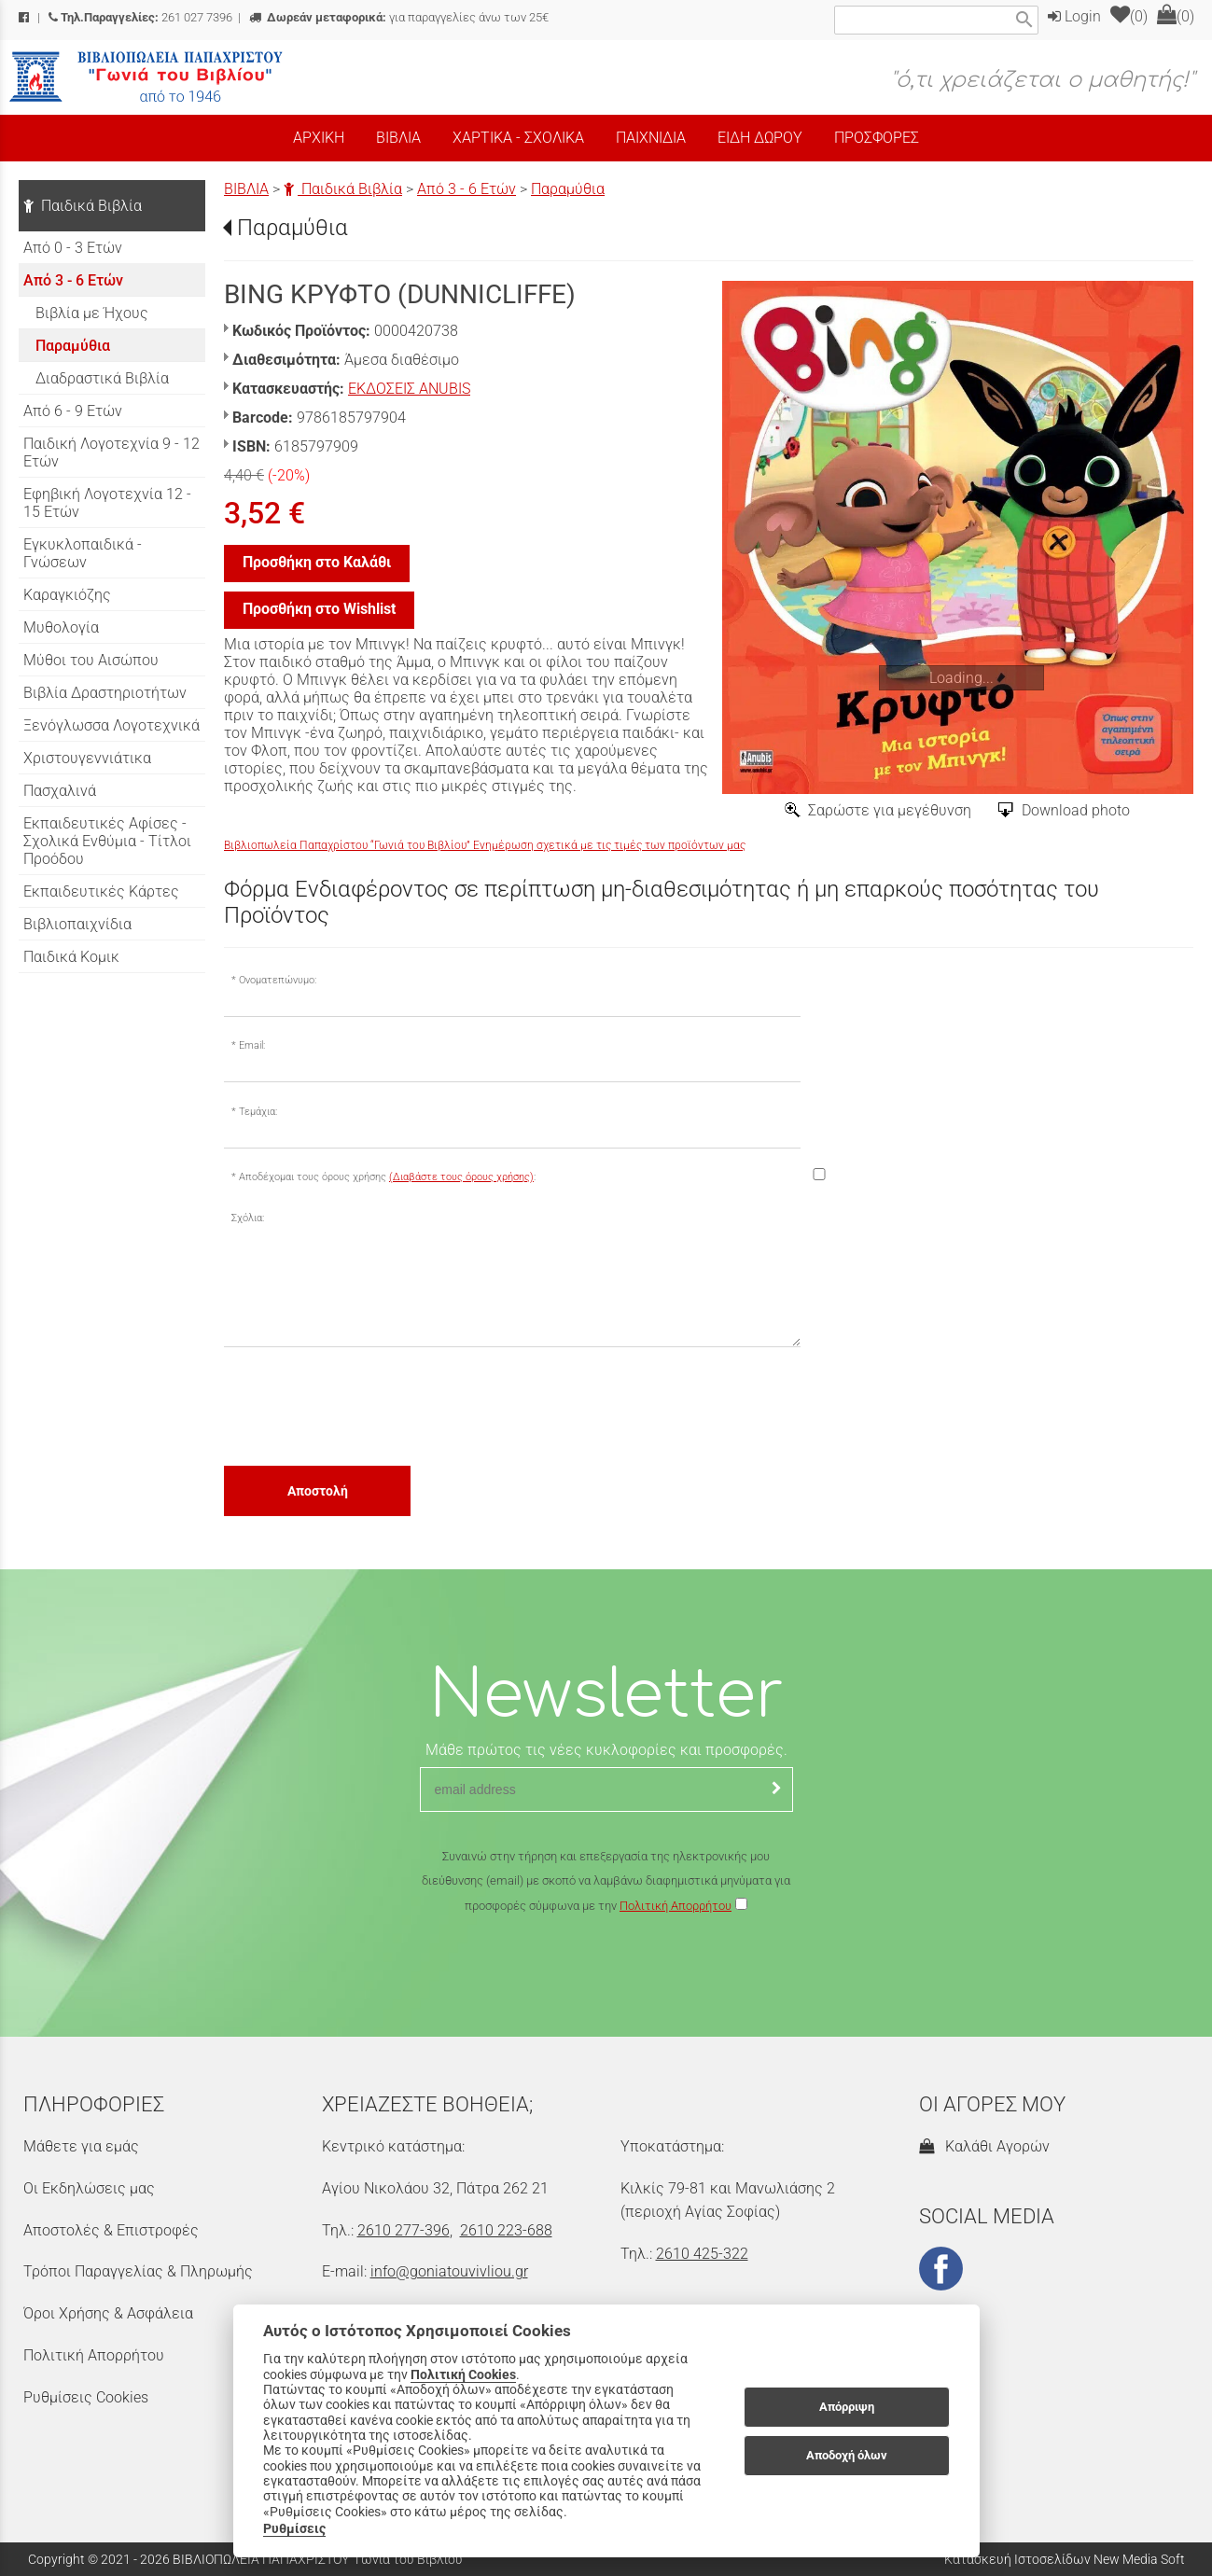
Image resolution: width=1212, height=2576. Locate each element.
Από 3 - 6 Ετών (466, 189)
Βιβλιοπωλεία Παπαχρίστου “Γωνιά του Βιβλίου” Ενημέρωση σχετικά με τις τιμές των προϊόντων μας (484, 845)
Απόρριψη (846, 2407)
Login (1074, 16)
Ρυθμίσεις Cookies (85, 2397)
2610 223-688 (506, 2230)
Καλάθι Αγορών (984, 2146)
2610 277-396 (403, 2230)
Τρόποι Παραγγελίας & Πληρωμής (138, 2271)
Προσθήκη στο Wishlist (319, 609)
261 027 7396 (140, 17)
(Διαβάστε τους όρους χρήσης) (461, 1177)
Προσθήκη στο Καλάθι (317, 562)
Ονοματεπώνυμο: (277, 980)
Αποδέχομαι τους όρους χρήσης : (387, 1177)
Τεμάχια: (258, 1112)
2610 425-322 (702, 2254)
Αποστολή (317, 1490)
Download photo (1076, 810)
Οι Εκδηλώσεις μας (89, 2188)
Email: (252, 1045)
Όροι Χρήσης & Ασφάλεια (108, 2313)
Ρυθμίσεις (294, 2528)
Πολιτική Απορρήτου (675, 1906)
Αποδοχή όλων (846, 2455)
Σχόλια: (247, 1218)
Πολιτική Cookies (463, 2374)
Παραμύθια (568, 189)
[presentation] (366, 1405)
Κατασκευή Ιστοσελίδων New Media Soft (1064, 2559)
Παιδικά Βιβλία (343, 189)
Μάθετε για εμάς (81, 2146)
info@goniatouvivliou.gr (449, 2271)
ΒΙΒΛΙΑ (246, 189)
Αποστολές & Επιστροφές (111, 2230)
